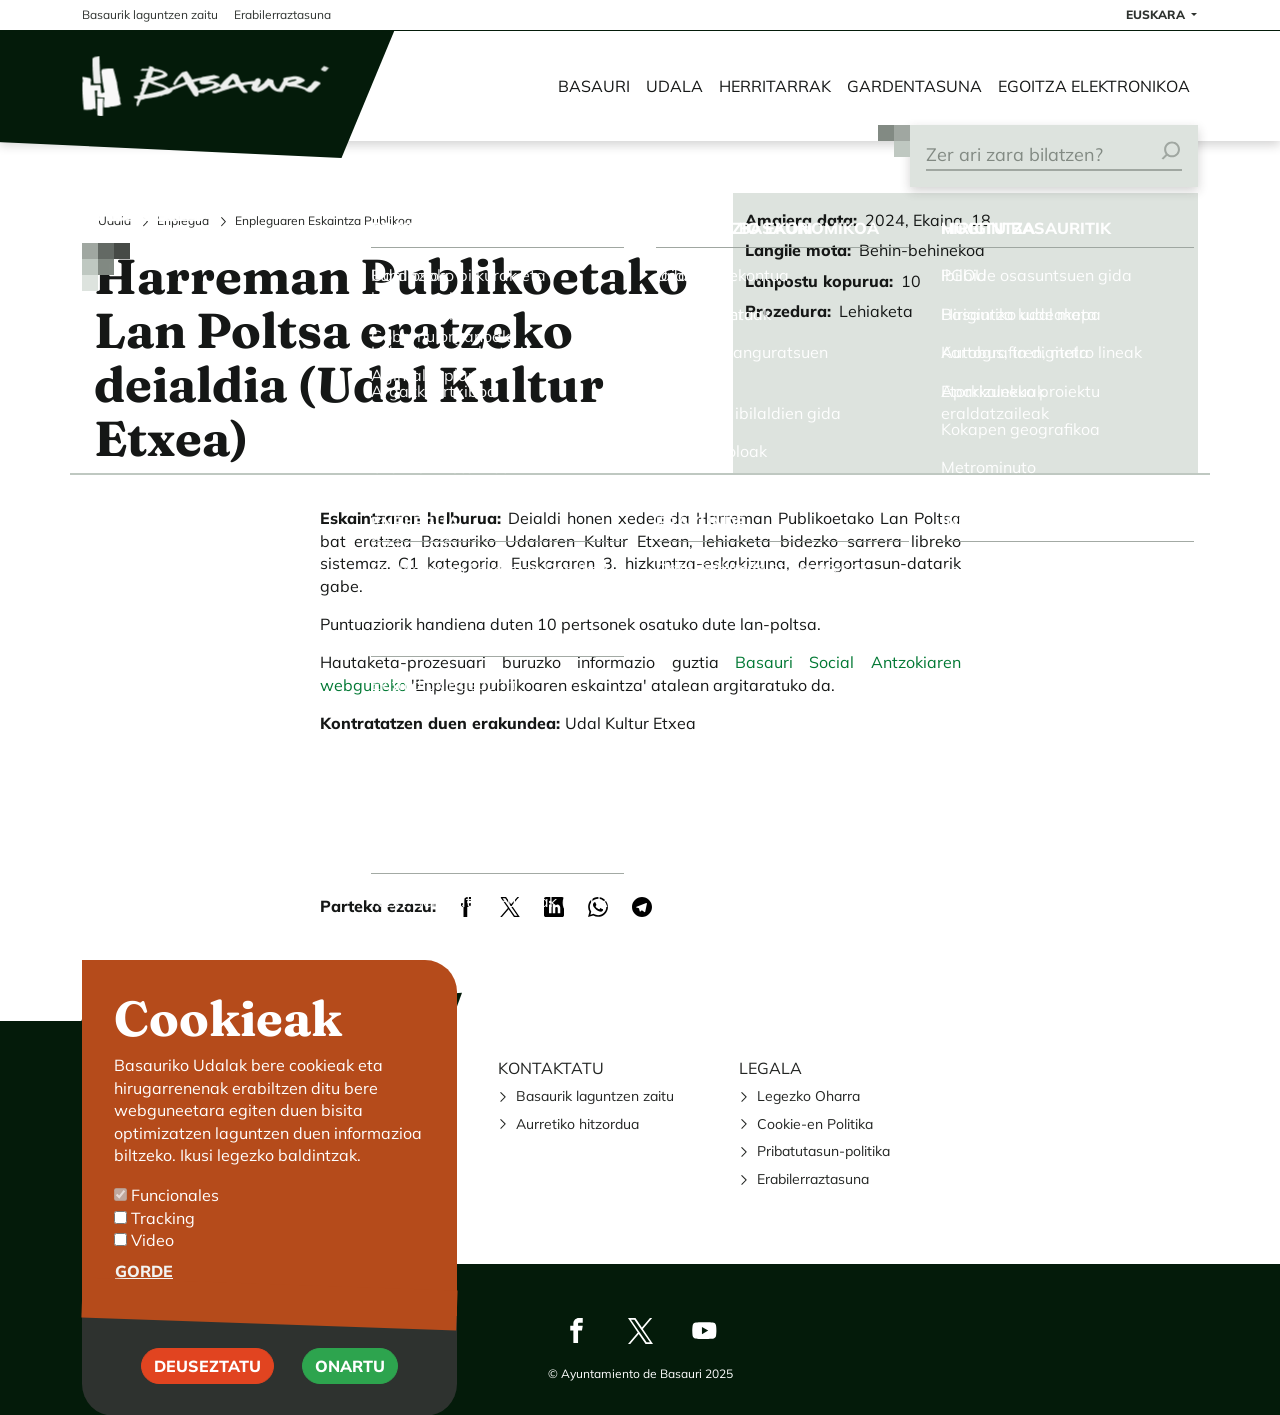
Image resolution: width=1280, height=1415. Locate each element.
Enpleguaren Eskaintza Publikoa (323, 220)
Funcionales (175, 1228)
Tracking (163, 1251)
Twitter (640, 1331)
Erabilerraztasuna (813, 1179)
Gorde (144, 1305)
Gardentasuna (914, 86)
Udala (674, 86)
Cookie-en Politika (815, 1124)
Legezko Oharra (808, 1096)
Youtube (704, 1331)
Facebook (576, 1331)
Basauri (594, 86)
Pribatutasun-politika (823, 1151)
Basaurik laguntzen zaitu (595, 1096)
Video (152, 1273)
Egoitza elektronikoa (1094, 86)
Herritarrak (775, 86)
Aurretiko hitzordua (577, 1124)
